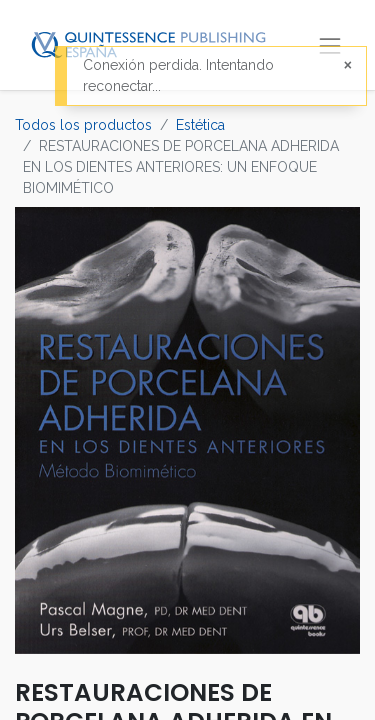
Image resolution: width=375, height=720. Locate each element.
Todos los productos (83, 125)
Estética (200, 125)
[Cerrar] (348, 65)
